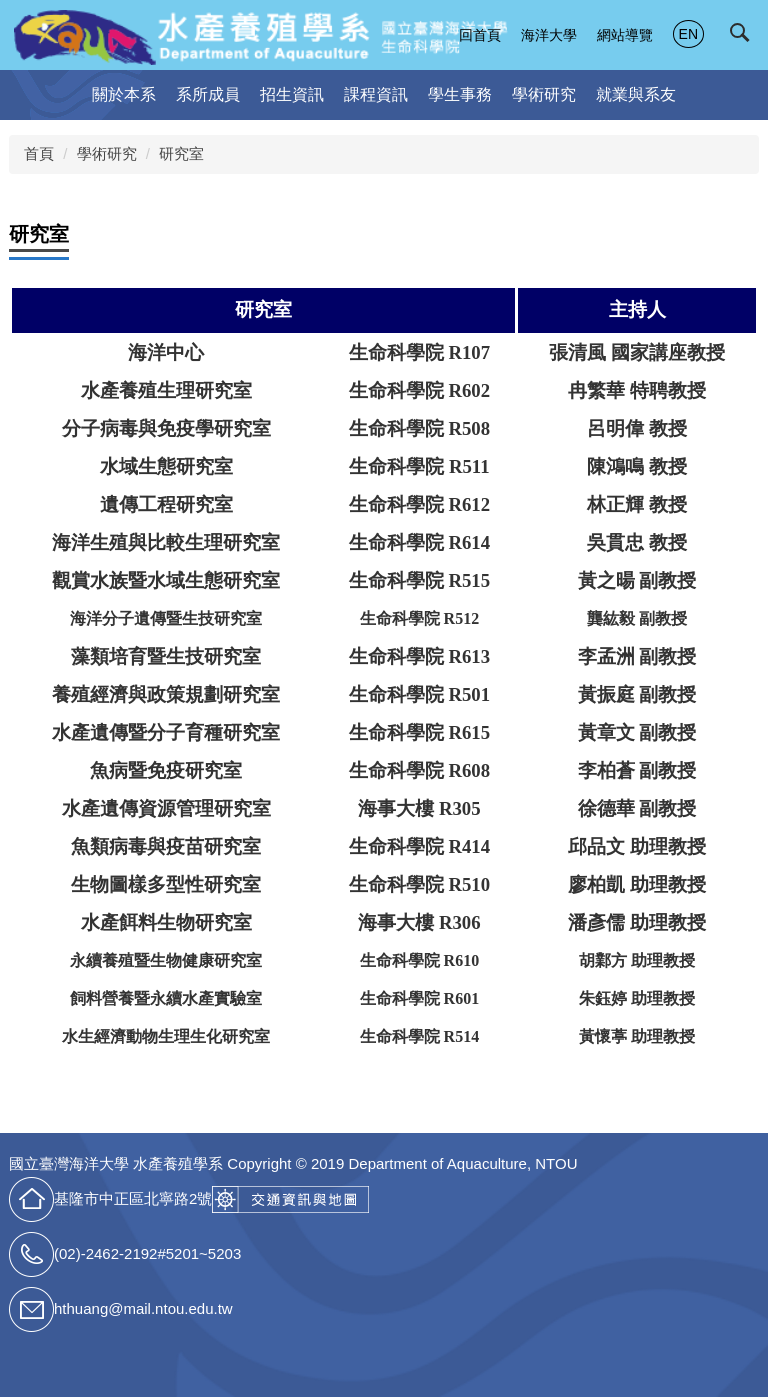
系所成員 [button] (208, 94)
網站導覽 (625, 35)
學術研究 (107, 153)
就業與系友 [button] (636, 94)
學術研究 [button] (544, 94)
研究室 (181, 153)
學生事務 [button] (460, 94)
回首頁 (480, 35)
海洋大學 (549, 35)
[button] (745, 37)
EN (688, 34)
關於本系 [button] (124, 94)
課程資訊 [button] (376, 94)
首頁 (39, 153)
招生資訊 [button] (292, 94)
